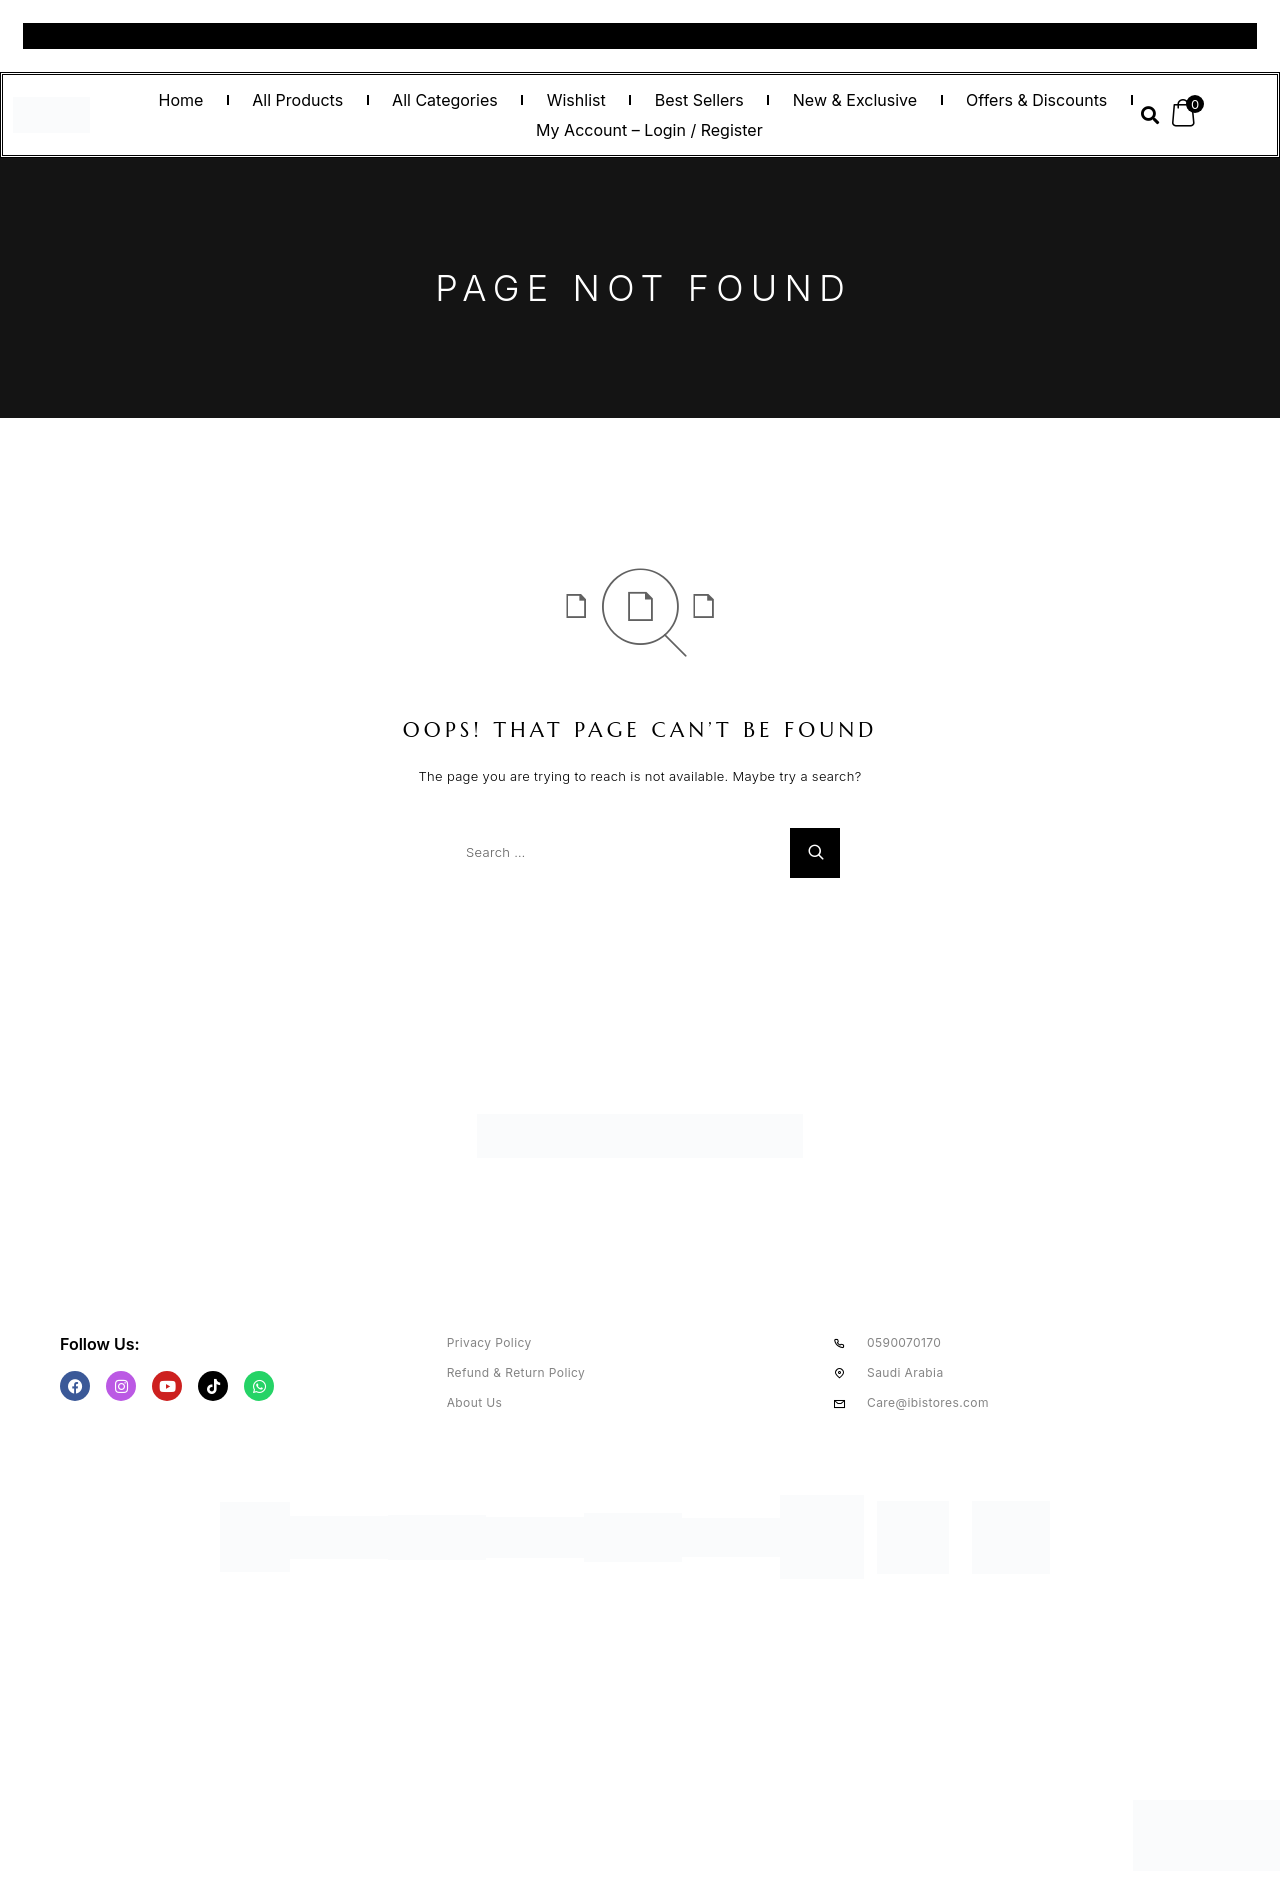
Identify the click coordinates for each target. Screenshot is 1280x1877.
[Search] (815, 853)
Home (180, 100)
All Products (297, 100)
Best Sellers (699, 100)
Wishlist (576, 100)
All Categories (445, 100)
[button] (1149, 115)
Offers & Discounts (1036, 100)
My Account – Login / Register (649, 130)
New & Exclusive (855, 100)
